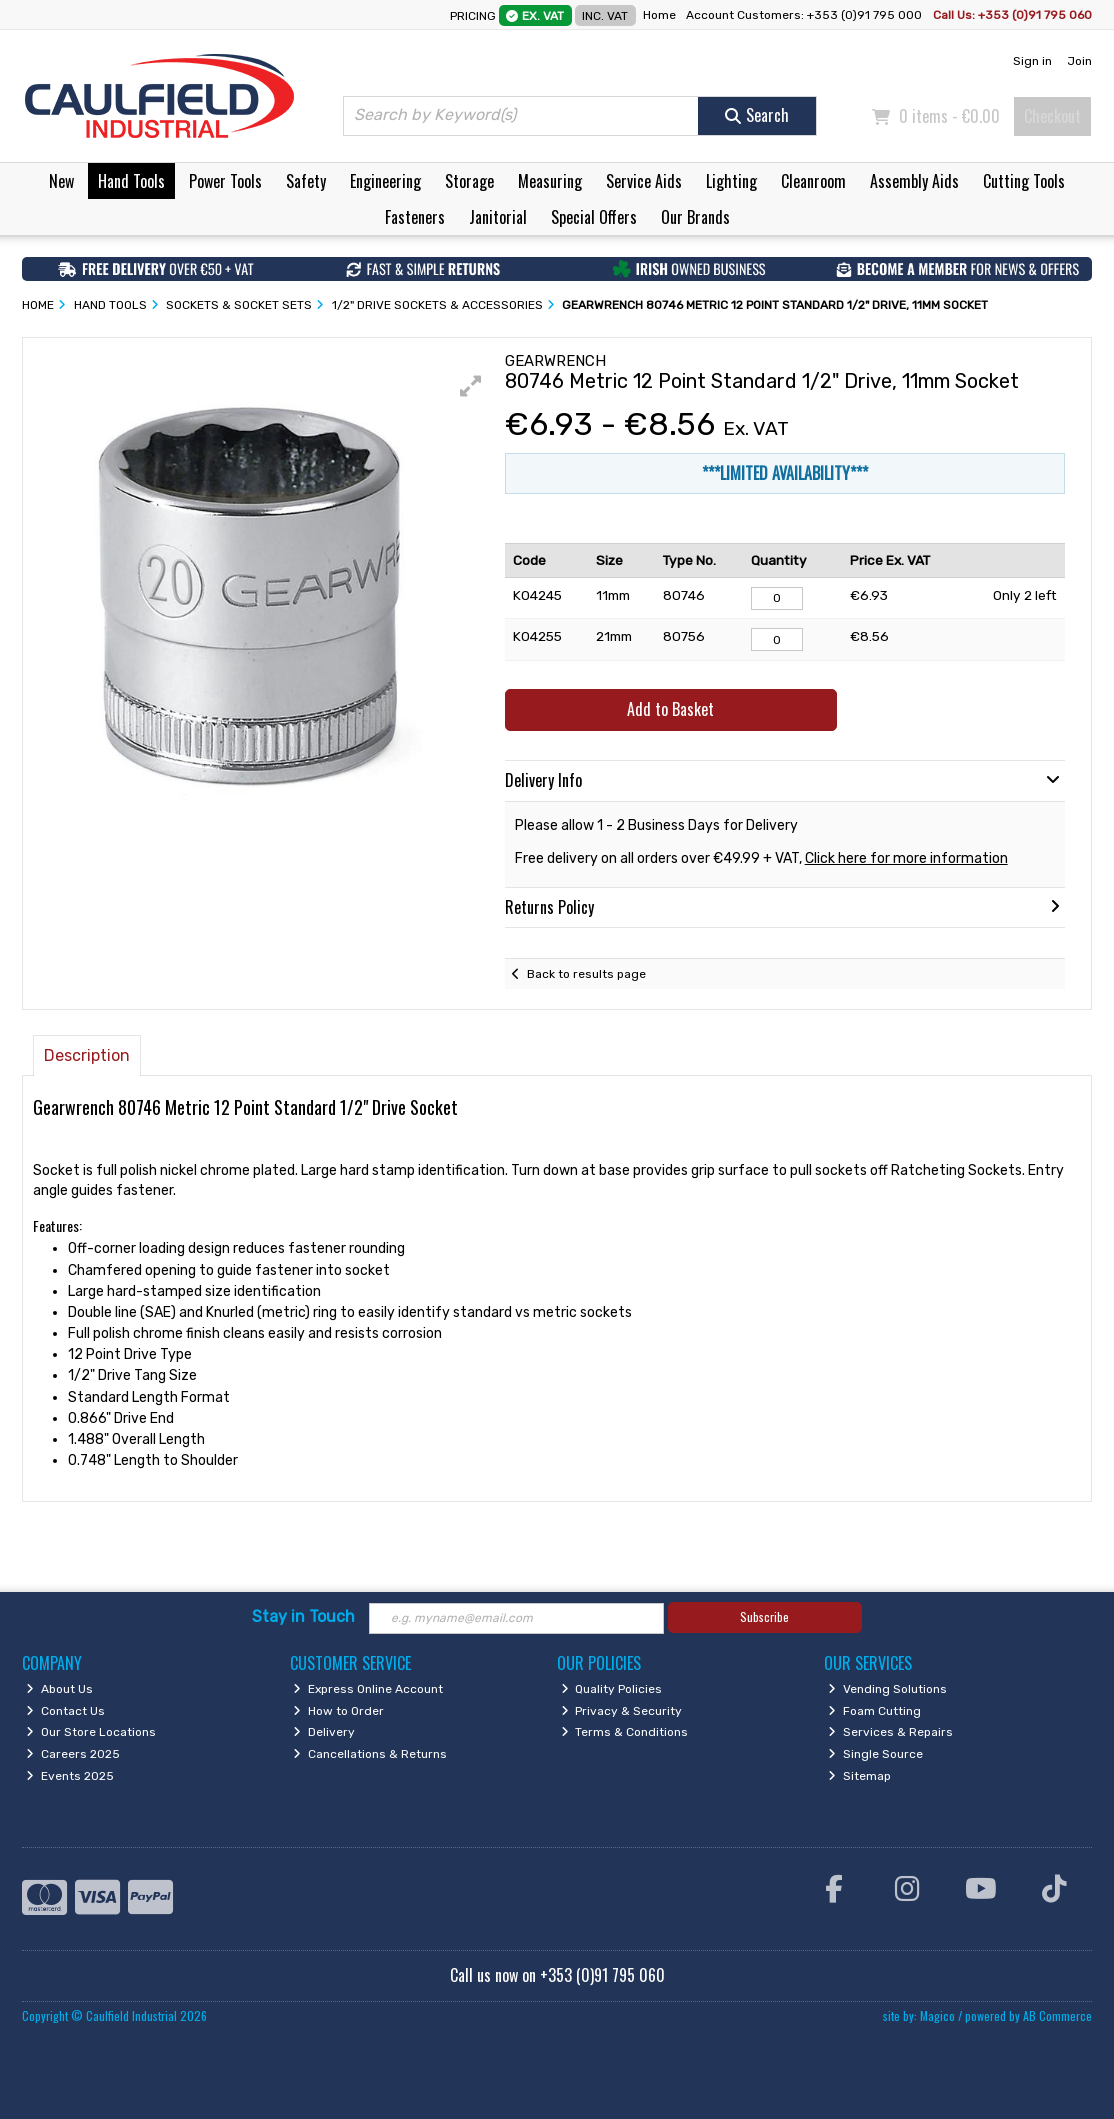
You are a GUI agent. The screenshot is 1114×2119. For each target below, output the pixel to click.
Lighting (731, 181)
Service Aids (644, 181)
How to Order (338, 1711)
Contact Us (65, 1711)
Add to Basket (670, 709)
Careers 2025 (73, 1754)
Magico (937, 2015)
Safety (306, 181)
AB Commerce (1057, 2015)
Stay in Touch (303, 1616)
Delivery (324, 1732)
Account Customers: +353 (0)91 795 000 (805, 15)
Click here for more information (906, 858)
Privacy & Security (622, 1711)
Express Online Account (368, 1689)
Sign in (1032, 61)
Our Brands (695, 217)
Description (87, 1055)
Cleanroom (813, 181)
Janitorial (498, 217)
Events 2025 (70, 1776)
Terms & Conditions (625, 1732)
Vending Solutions (887, 1689)
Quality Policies (612, 1689)
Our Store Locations (91, 1732)
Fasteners (415, 217)
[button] (471, 386)
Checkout (1052, 116)
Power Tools (225, 181)
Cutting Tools (1024, 181)
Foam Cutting (874, 1711)
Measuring (550, 181)
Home (659, 15)
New (61, 181)
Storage (469, 181)
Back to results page (586, 974)
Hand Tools (131, 181)
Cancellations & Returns (370, 1754)
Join (1079, 61)
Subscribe (764, 1616)
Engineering (385, 181)
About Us (59, 1689)
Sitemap (859, 1776)
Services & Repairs (890, 1732)
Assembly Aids (914, 181)
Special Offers (594, 217)
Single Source (875, 1754)
